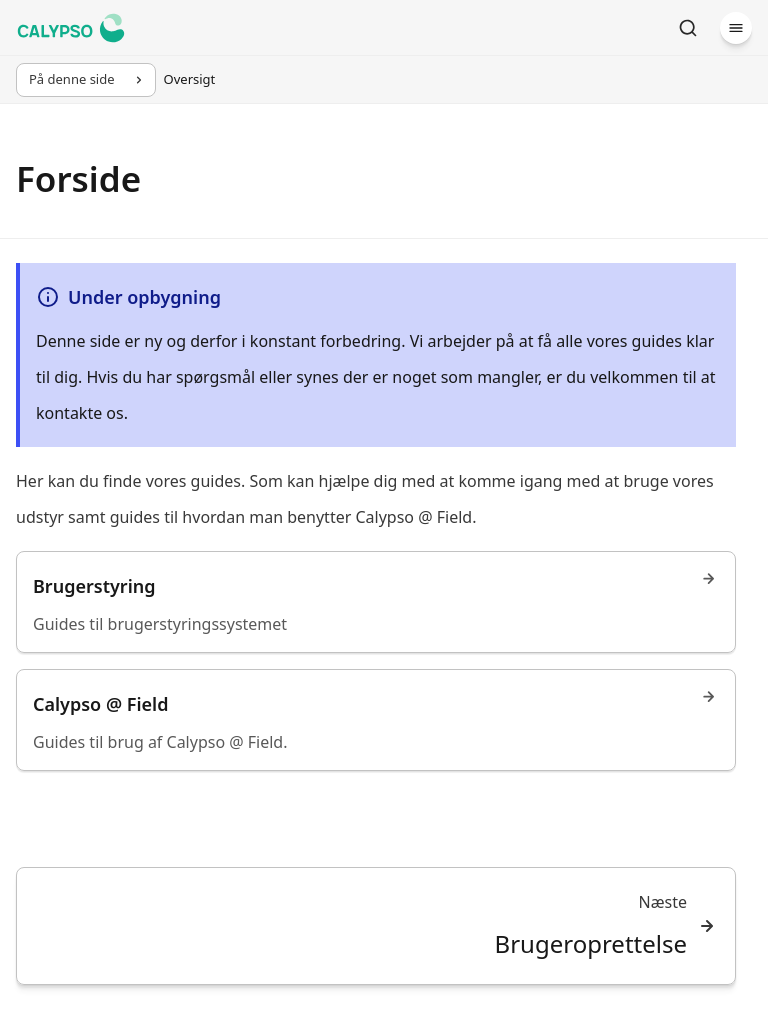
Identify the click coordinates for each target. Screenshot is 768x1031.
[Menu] (736, 28)
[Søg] (688, 28)
